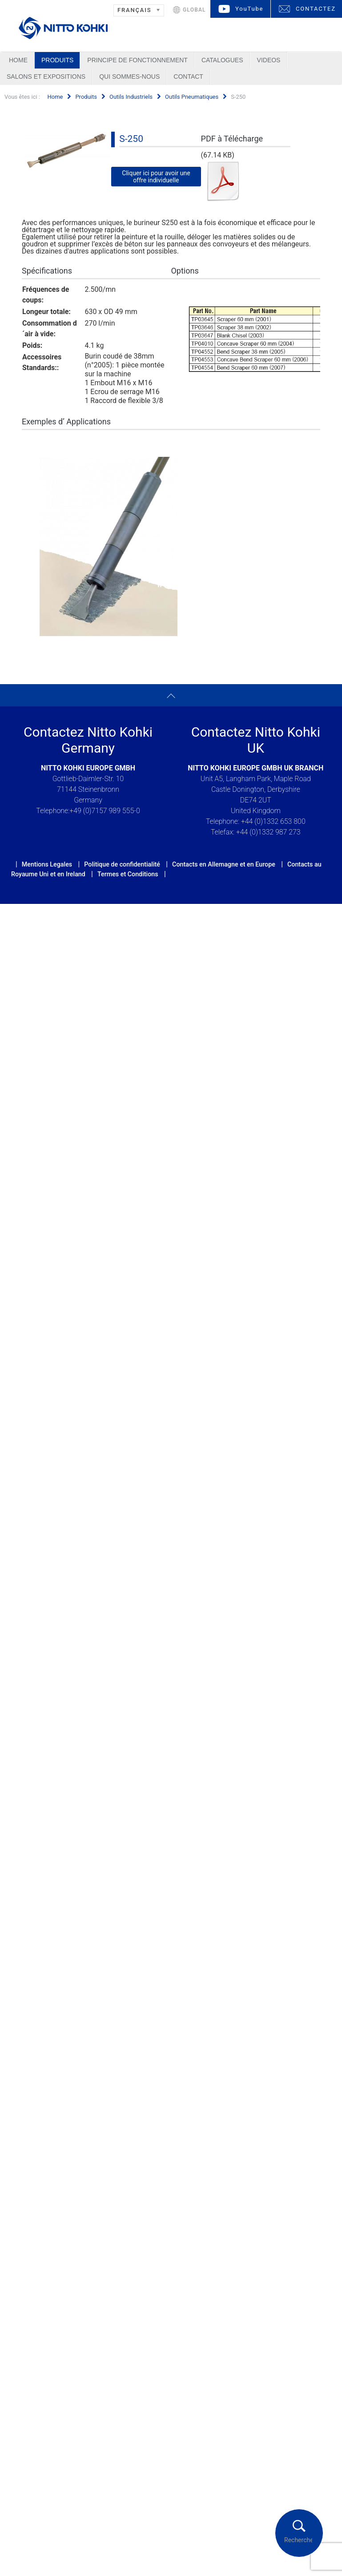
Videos (269, 60)
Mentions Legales (47, 864)
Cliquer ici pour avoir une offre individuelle (156, 176)
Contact (188, 76)
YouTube (249, 8)
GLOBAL (194, 10)
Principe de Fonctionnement (137, 60)
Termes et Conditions (127, 874)
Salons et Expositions (46, 76)
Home (18, 60)
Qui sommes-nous (129, 76)
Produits (57, 60)
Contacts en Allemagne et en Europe (223, 864)
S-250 (131, 138)
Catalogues (222, 60)
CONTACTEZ (316, 8)
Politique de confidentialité (122, 864)
